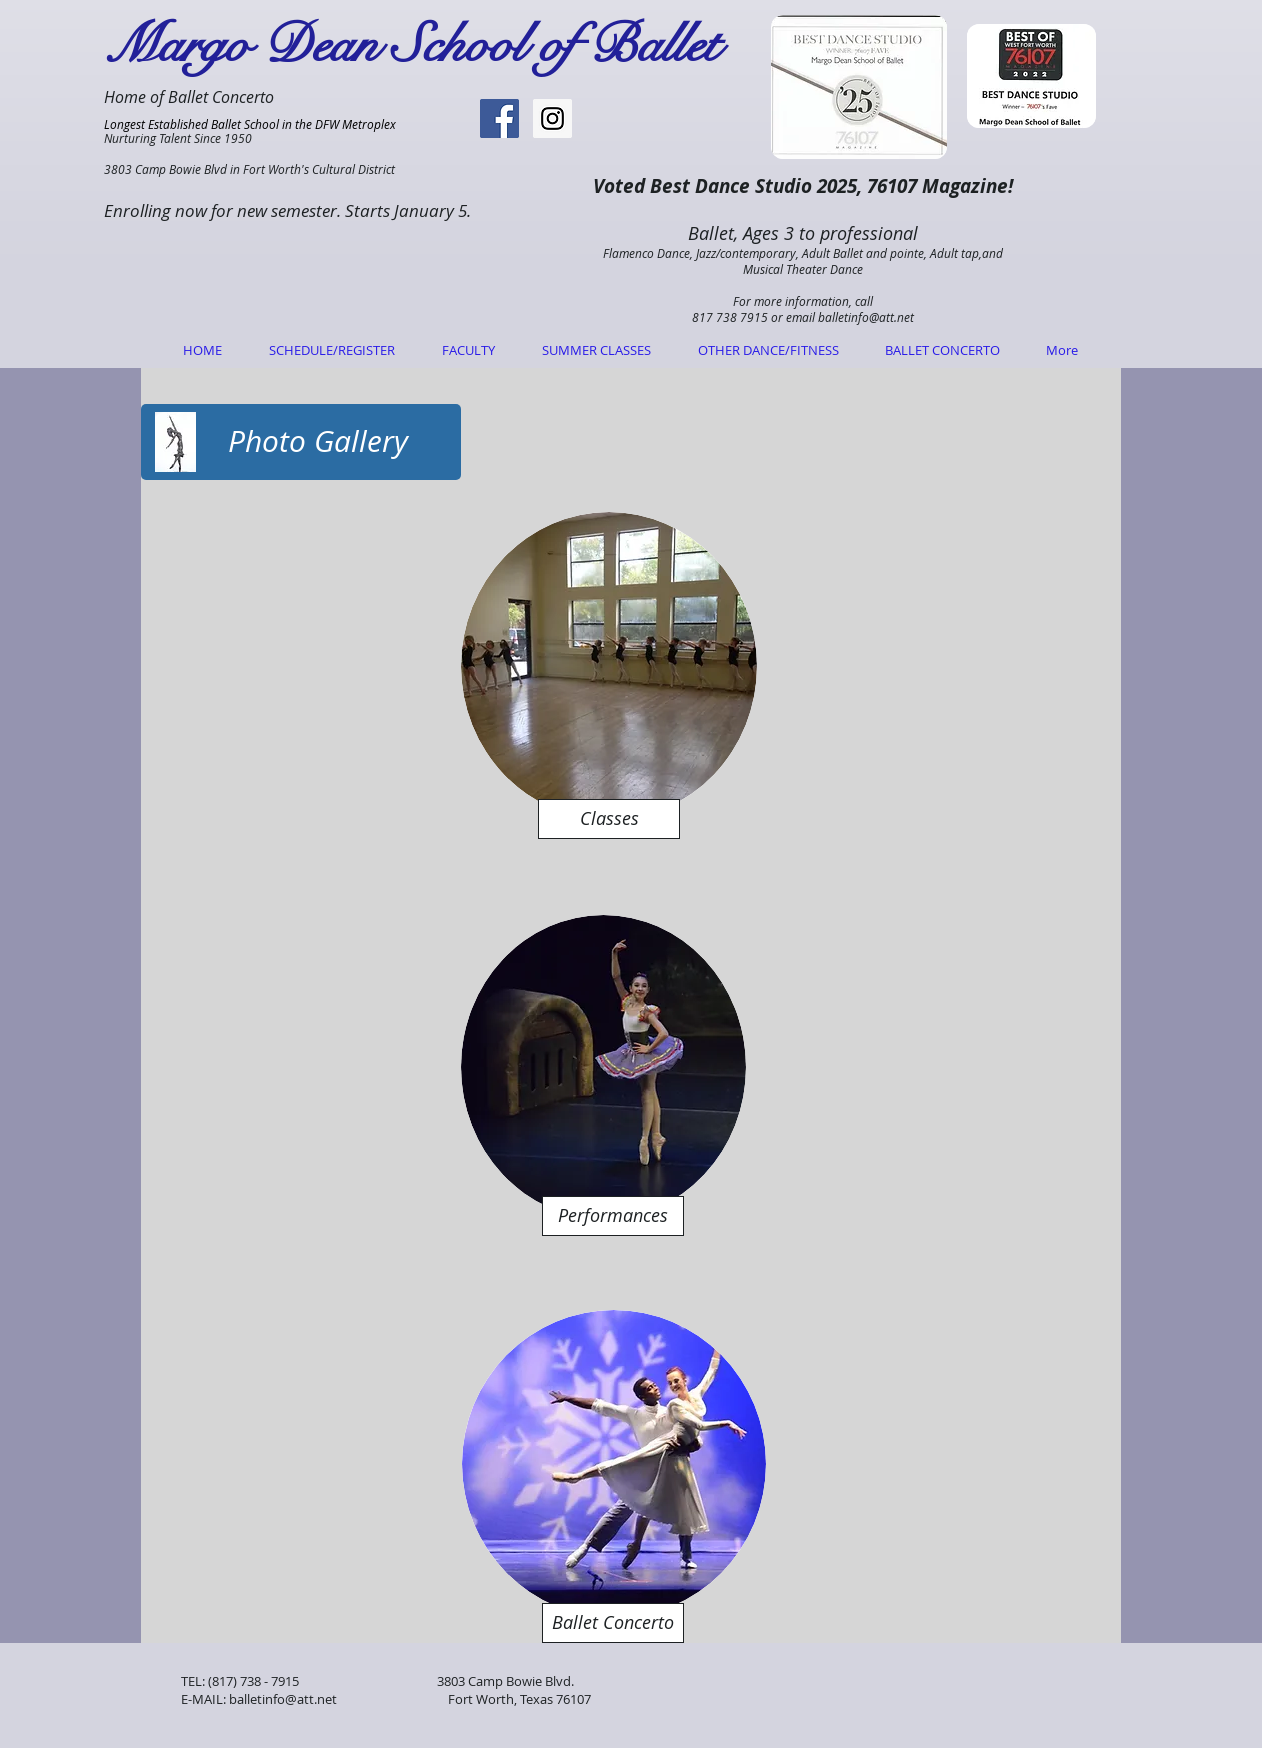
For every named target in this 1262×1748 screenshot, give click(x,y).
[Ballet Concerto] (613, 1623)
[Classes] (609, 819)
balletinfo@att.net (866, 317)
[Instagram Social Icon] (552, 118)
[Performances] (613, 1216)
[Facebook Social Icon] (499, 118)
